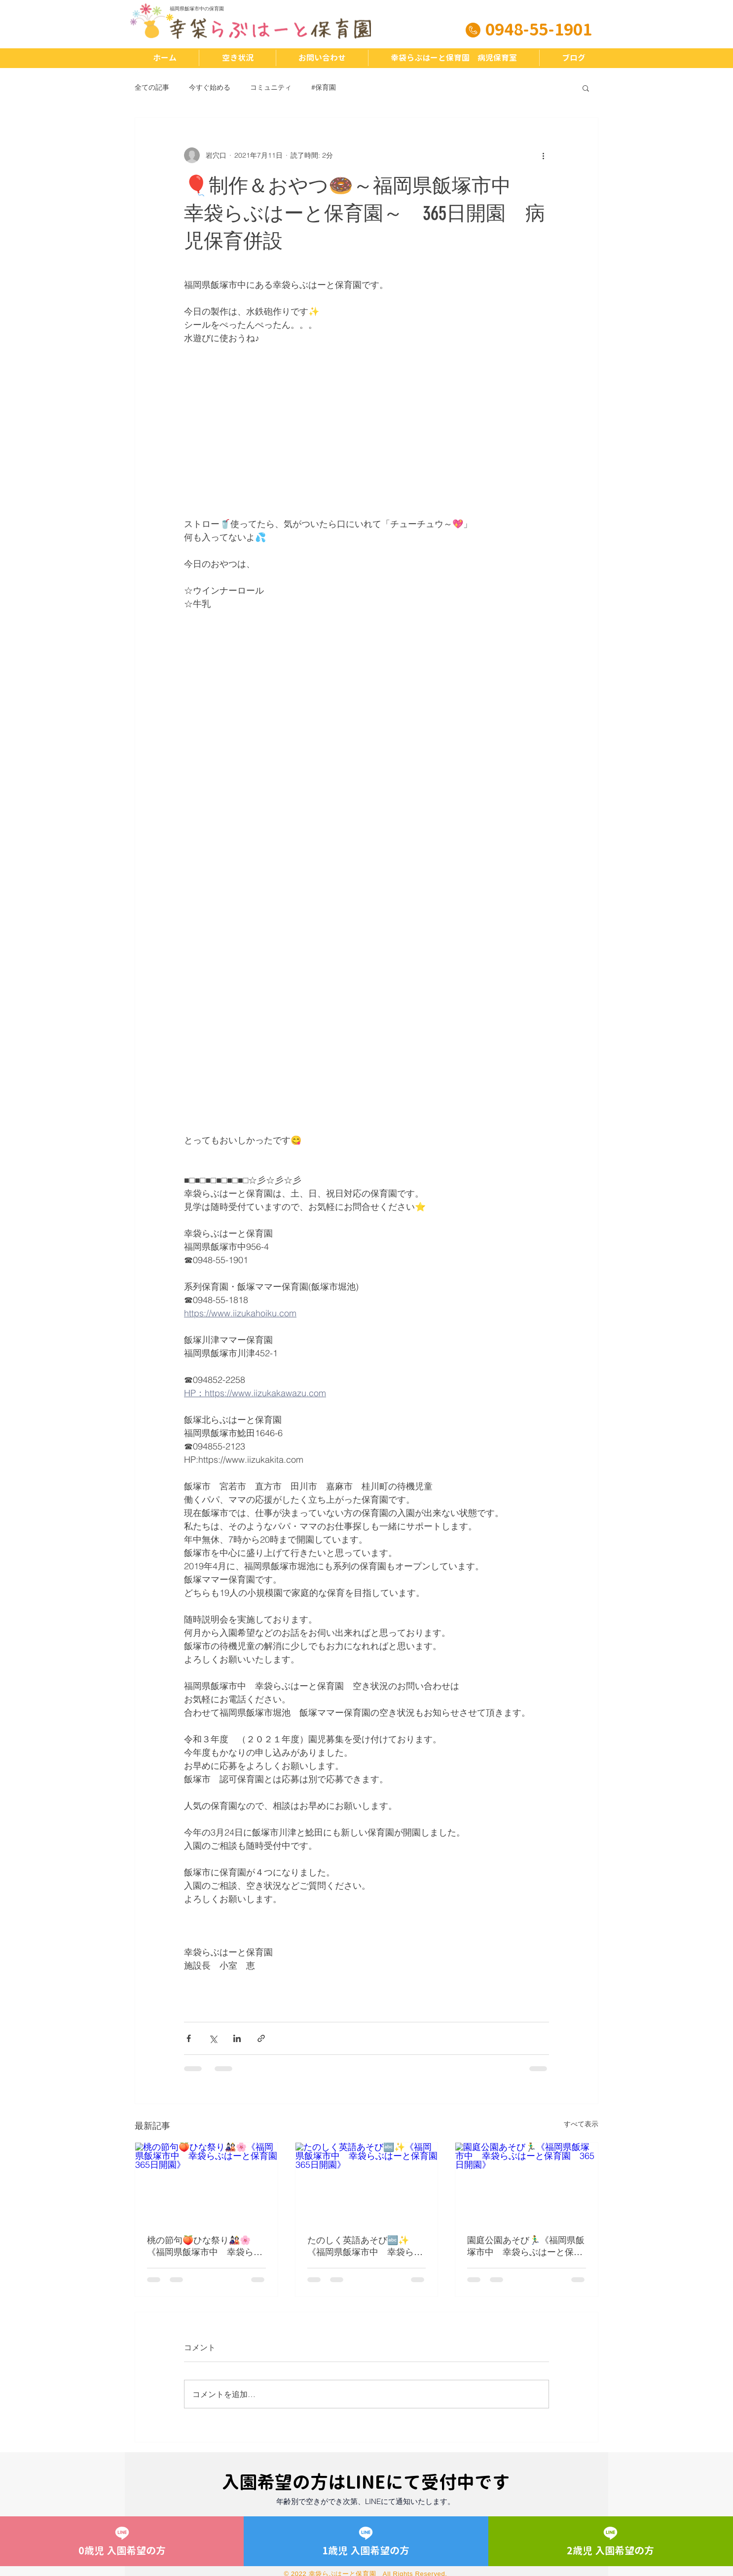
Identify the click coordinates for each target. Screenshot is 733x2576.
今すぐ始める (209, 87)
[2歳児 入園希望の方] (610, 2541)
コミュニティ (271, 87)
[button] (585, 88)
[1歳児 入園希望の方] (366, 2541)
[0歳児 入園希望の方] (121, 2541)
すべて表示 (581, 2123)
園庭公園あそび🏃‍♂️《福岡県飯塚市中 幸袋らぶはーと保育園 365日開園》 (526, 2246)
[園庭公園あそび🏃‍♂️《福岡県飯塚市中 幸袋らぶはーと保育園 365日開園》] (526, 2183)
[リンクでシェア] (261, 2038)
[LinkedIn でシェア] (237, 2038)
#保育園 (323, 87)
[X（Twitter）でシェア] (213, 2038)
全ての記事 (152, 87)
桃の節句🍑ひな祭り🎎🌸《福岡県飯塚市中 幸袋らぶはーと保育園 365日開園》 (204, 2246)
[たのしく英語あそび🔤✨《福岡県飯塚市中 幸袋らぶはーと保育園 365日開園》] (366, 2183)
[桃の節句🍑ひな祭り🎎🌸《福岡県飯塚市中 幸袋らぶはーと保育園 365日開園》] (206, 2183)
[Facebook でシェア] (188, 2038)
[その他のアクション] (543, 155)
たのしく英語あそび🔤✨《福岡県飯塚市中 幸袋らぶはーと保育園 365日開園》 (365, 2246)
